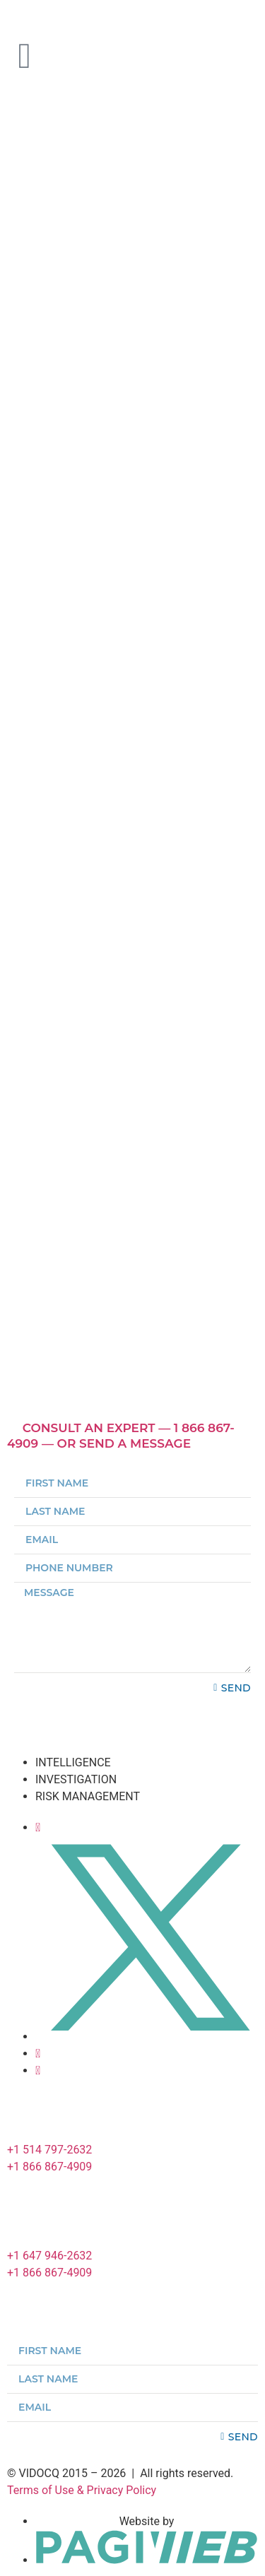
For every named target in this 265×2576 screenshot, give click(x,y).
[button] (132, 1435)
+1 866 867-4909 (49, 2166)
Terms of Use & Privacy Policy (81, 2490)
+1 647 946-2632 (49, 2255)
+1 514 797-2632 (49, 2149)
